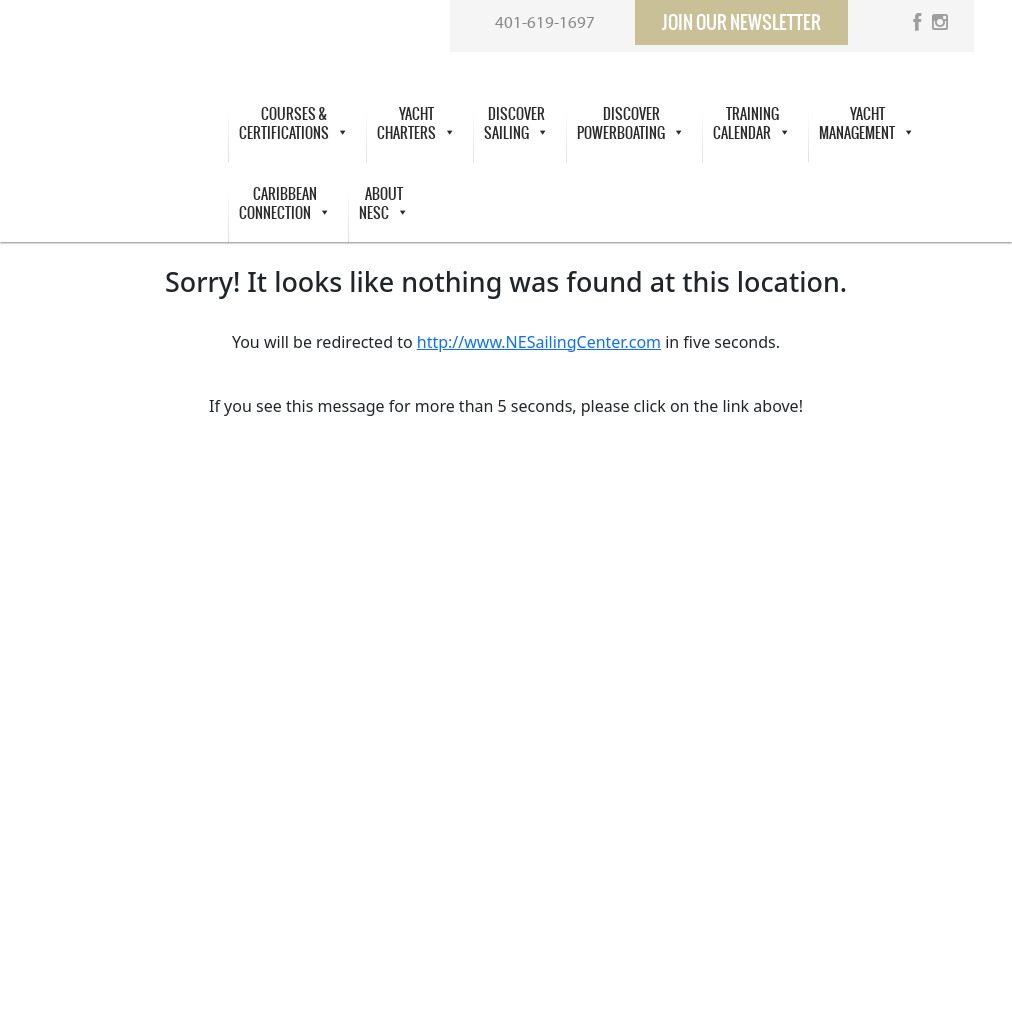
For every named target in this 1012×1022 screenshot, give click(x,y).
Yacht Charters (416, 124)
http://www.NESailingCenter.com (539, 342)
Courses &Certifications (294, 124)
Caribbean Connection (285, 204)
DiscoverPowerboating (631, 124)
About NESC (384, 204)
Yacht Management (867, 124)
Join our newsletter (741, 22)
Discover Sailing (516, 124)
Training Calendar (752, 124)
